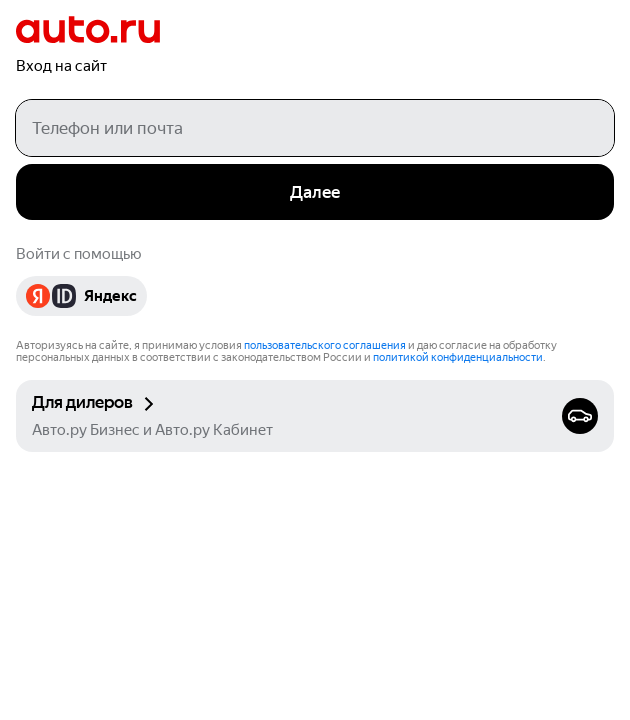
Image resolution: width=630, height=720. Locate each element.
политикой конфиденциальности (458, 357)
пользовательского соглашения (325, 345)
